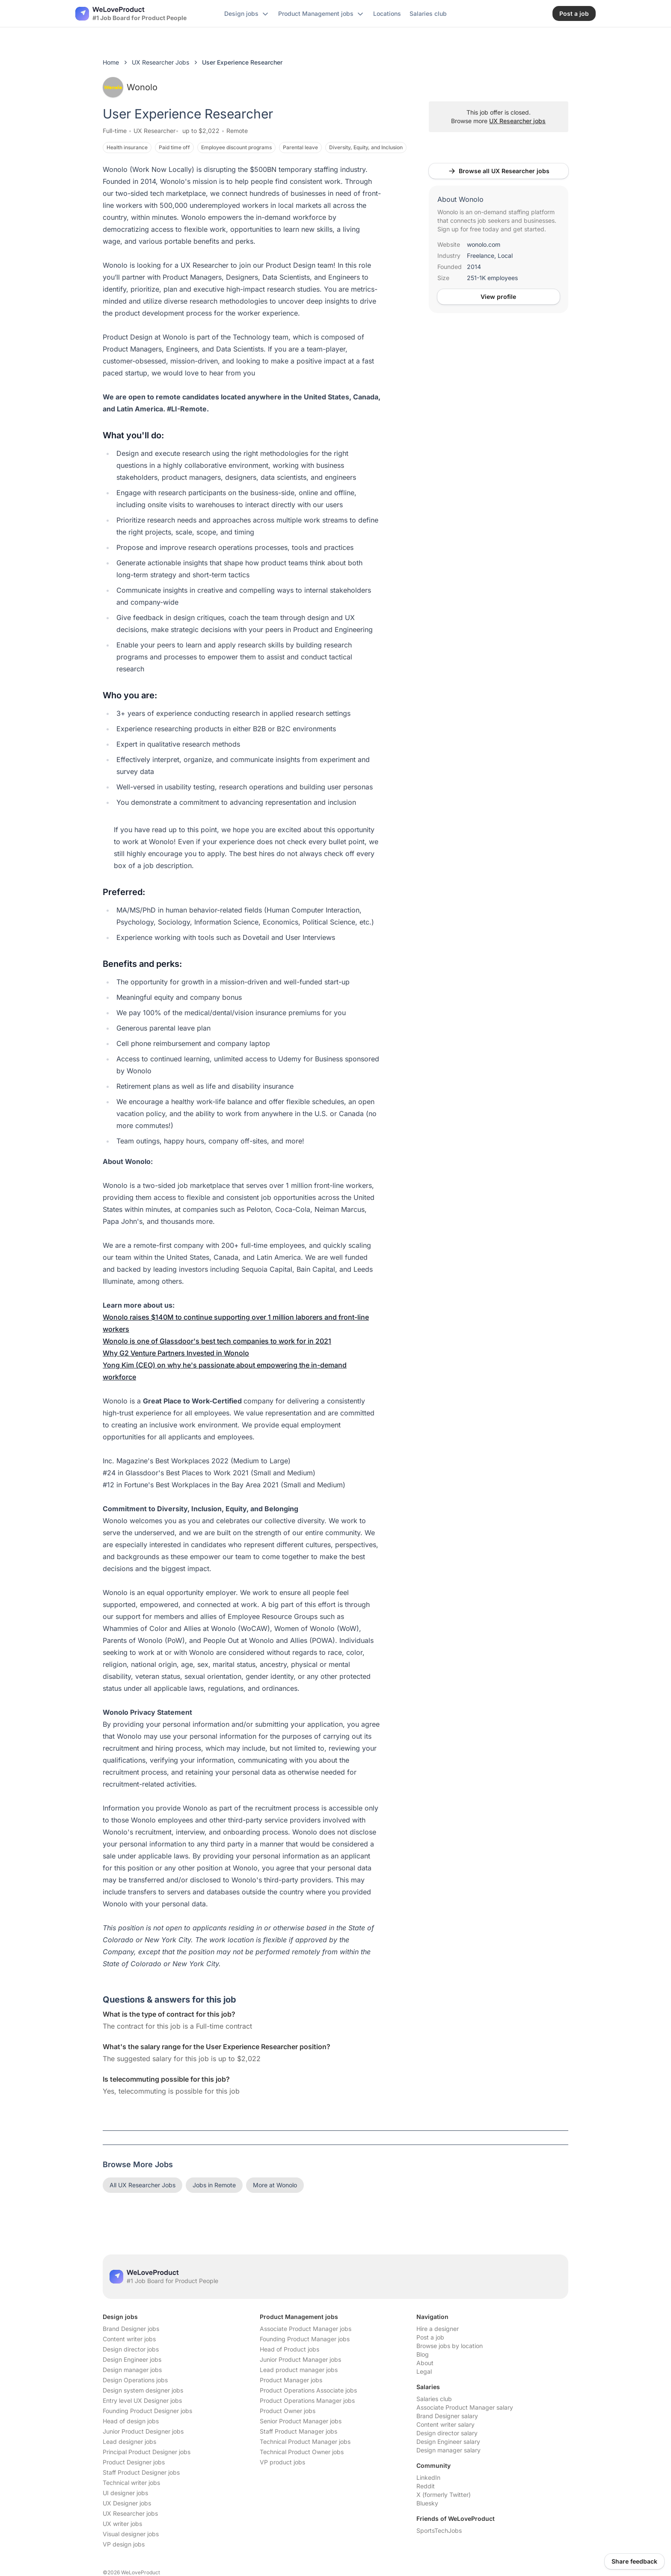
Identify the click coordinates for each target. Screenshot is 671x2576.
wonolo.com (483, 244)
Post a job (430, 2337)
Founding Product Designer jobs (147, 2410)
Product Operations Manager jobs (307, 2400)
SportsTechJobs (439, 2530)
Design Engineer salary (448, 2441)
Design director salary (447, 2433)
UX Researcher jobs (517, 120)
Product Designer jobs (134, 2462)
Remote (237, 130)
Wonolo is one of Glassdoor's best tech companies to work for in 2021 (217, 1341)
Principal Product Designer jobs (146, 2451)
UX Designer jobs (127, 2503)
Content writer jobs (129, 2339)
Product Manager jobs (291, 2380)
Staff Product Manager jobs (298, 2431)
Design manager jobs (132, 2369)
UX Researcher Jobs (160, 62)
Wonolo (130, 87)
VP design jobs (124, 2544)
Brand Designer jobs (131, 2328)
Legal (424, 2371)
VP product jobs (282, 2462)
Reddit (425, 2486)
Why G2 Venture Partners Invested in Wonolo (176, 1353)
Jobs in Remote (214, 2185)
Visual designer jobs (131, 2534)
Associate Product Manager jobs (305, 2328)
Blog (422, 2354)
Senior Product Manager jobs (300, 2421)
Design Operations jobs (135, 2380)
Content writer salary (445, 2424)
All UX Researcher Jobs (142, 2185)
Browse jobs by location (449, 2345)
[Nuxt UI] (131, 13)
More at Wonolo (275, 2185)
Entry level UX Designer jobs (142, 2400)
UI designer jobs (125, 2492)
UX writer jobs (122, 2523)
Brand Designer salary (447, 2415)
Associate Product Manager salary (464, 2407)
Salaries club (434, 2398)
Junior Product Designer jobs (143, 2431)
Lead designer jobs (129, 2441)
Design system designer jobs (143, 2390)
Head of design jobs (131, 2421)
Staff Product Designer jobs (141, 2472)
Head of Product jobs (289, 2349)
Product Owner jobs (287, 2410)
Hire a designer (437, 2328)
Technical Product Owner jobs (302, 2451)
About (424, 2362)
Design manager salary (448, 2450)
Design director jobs (131, 2349)
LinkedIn (428, 2477)
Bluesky (427, 2503)
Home (111, 62)
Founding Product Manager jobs (305, 2339)
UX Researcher (154, 130)
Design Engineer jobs (132, 2359)
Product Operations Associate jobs (308, 2390)
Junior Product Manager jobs (300, 2359)
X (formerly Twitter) (443, 2494)
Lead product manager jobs (299, 2369)
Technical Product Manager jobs (305, 2441)
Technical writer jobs (131, 2482)
